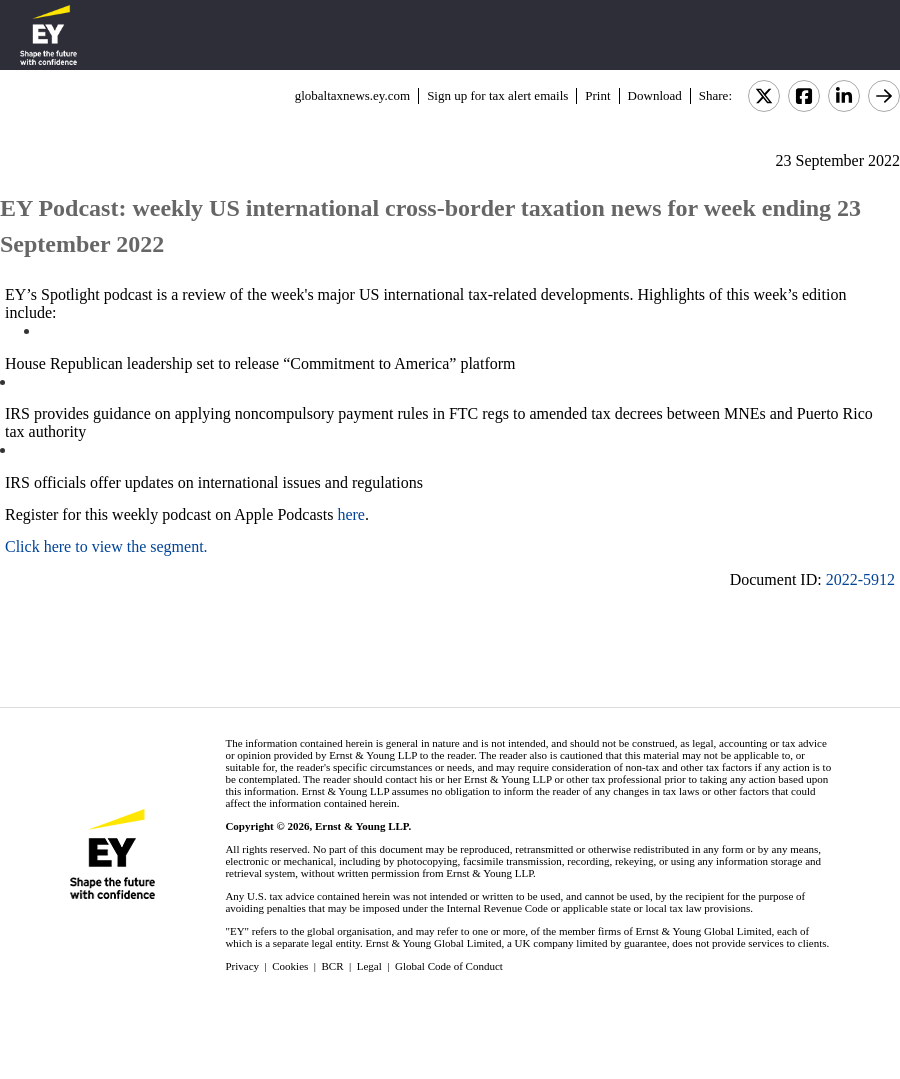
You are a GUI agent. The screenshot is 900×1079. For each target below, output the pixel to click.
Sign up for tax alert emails (497, 95)
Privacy (242, 966)
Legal (369, 966)
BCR (333, 966)
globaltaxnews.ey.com (352, 95)
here (351, 514)
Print (597, 95)
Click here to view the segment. (106, 546)
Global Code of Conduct (449, 966)
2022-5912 (860, 579)
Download (655, 95)
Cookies (290, 966)
